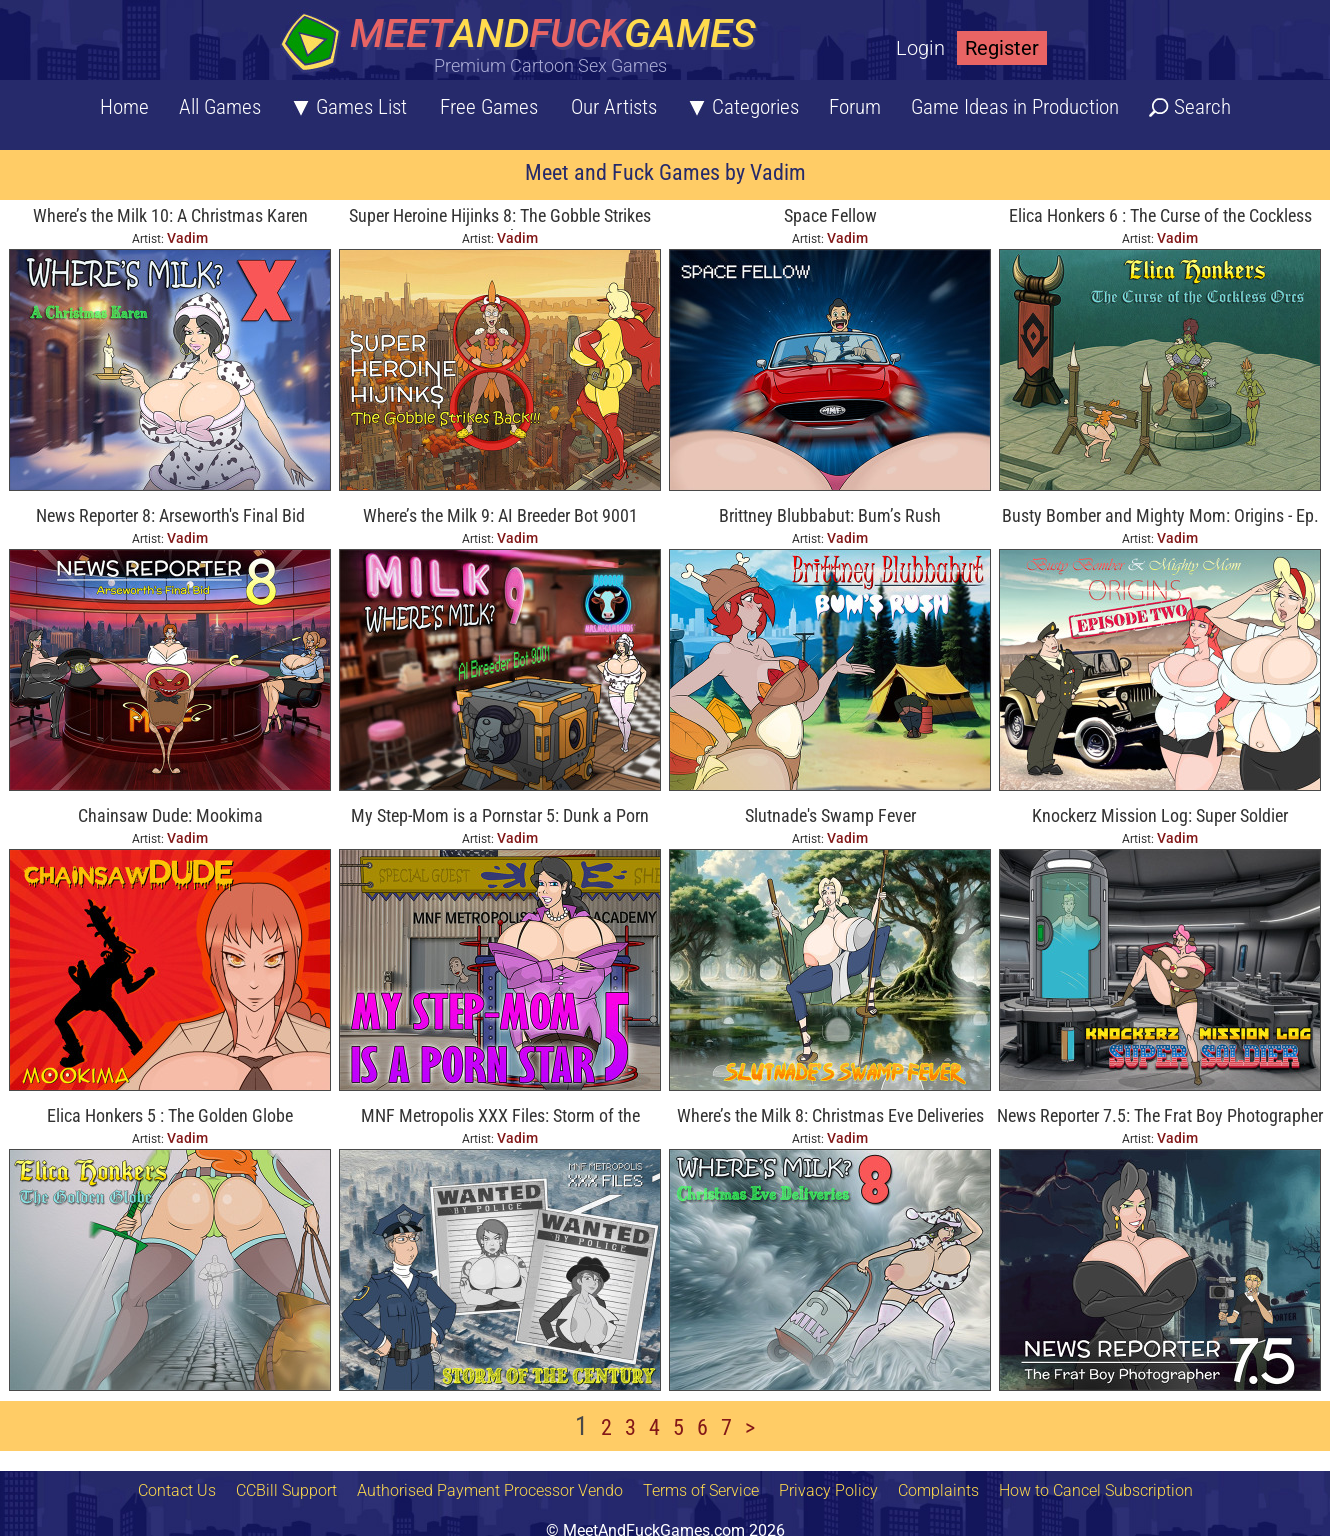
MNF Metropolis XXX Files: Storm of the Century (500, 1117)
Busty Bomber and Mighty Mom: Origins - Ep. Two (1160, 517)
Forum (855, 107)
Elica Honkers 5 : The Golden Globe (170, 1115)
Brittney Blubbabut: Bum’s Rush (830, 515)
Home (124, 107)
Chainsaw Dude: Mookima (170, 815)
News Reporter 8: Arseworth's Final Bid (170, 515)
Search (1202, 107)
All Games (220, 107)
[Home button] (525, 44)
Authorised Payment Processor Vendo (490, 1490)
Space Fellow (830, 215)
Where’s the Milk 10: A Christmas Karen (170, 215)
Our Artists (614, 107)
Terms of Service (701, 1490)
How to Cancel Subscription (1096, 1490)
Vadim (187, 238)
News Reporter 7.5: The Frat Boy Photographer (1160, 1115)
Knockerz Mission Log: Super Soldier (1160, 815)
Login (920, 48)
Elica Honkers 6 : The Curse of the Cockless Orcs (1160, 217)
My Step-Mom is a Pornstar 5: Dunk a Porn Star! (500, 817)
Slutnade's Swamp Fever (830, 815)
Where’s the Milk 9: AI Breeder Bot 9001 (500, 515)
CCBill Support (286, 1490)
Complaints (938, 1490)
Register (1002, 48)
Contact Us (177, 1490)
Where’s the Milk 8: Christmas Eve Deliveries (830, 1115)
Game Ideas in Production (1015, 107)
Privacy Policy (828, 1490)
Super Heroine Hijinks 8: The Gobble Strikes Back (500, 217)
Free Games (489, 107)
